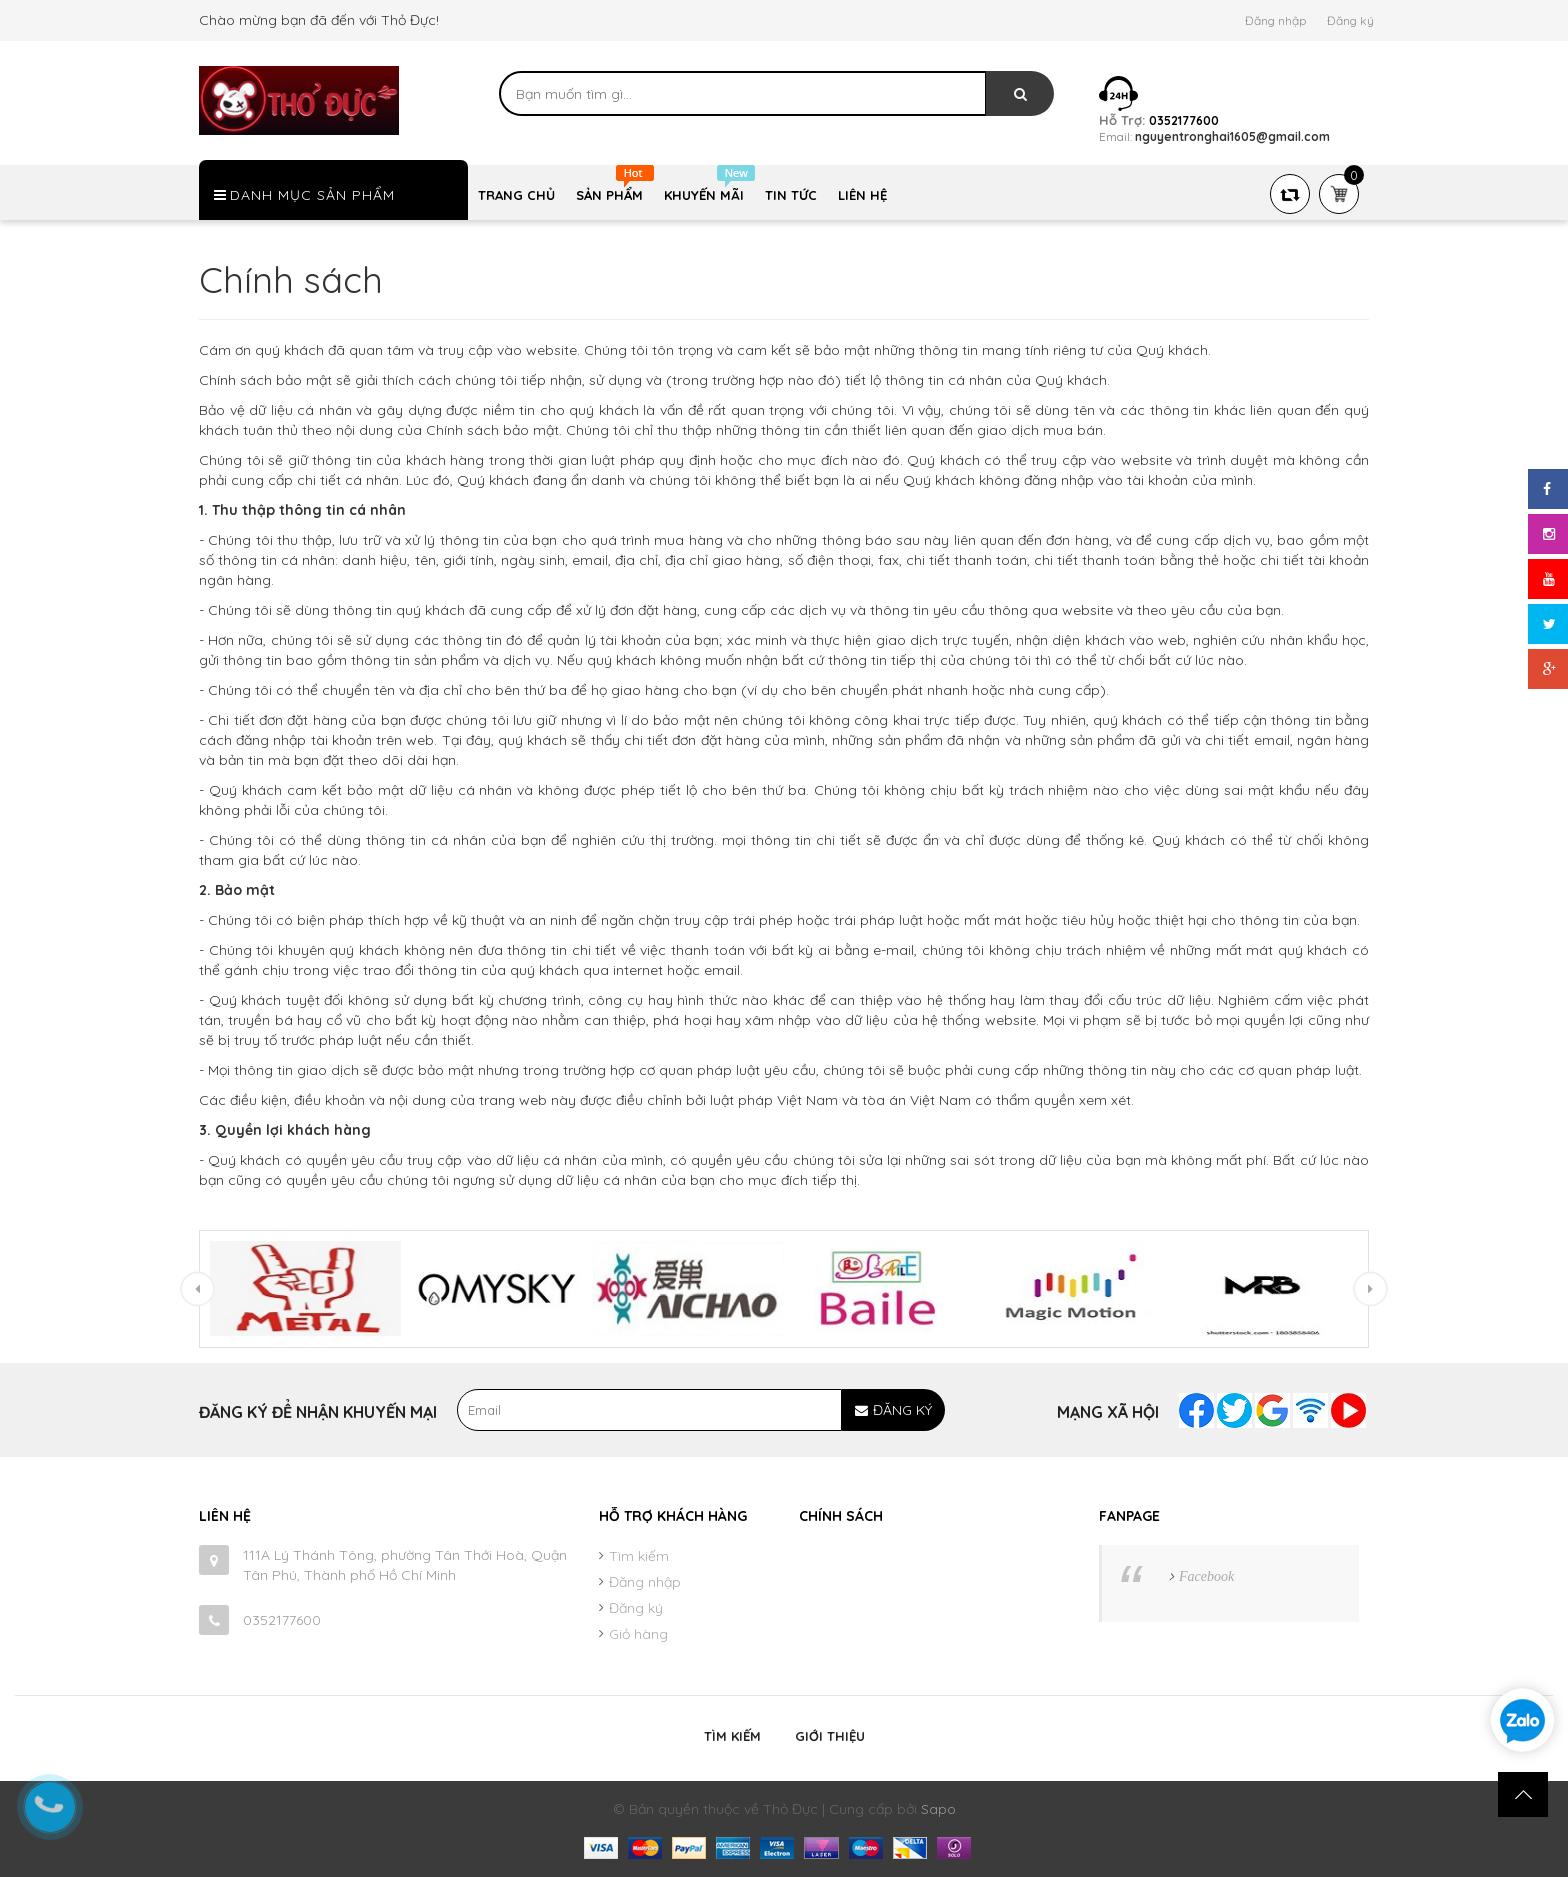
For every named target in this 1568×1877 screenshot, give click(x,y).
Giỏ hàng (638, 1634)
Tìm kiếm (639, 1556)
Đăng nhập (1275, 20)
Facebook (1206, 1576)
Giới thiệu (830, 1736)
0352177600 (282, 1620)
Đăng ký (1350, 20)
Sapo (938, 1809)
